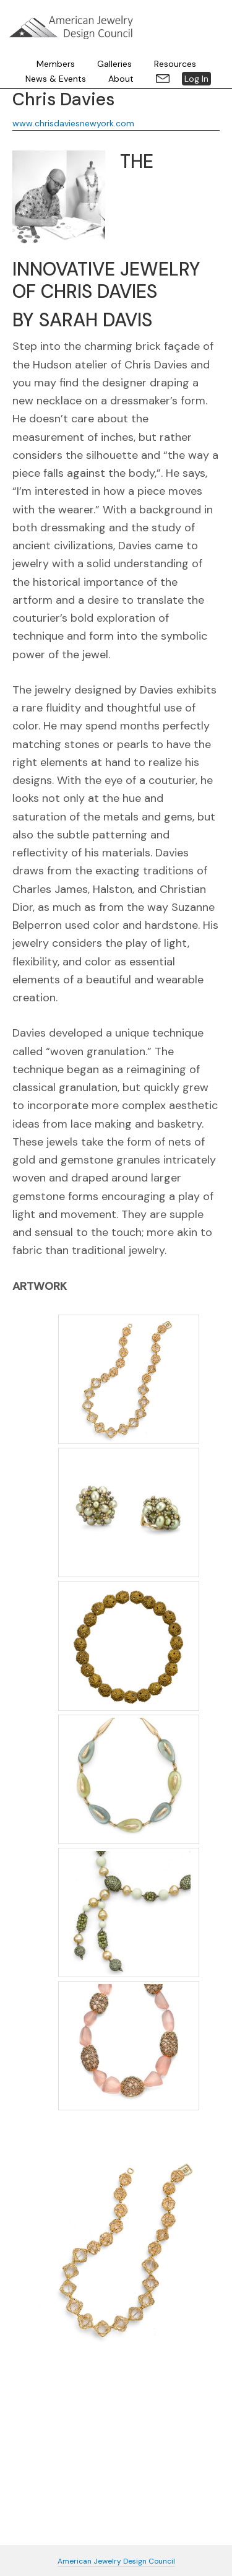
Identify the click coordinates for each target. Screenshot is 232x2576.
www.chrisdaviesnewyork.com (73, 123)
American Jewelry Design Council (71, 27)
